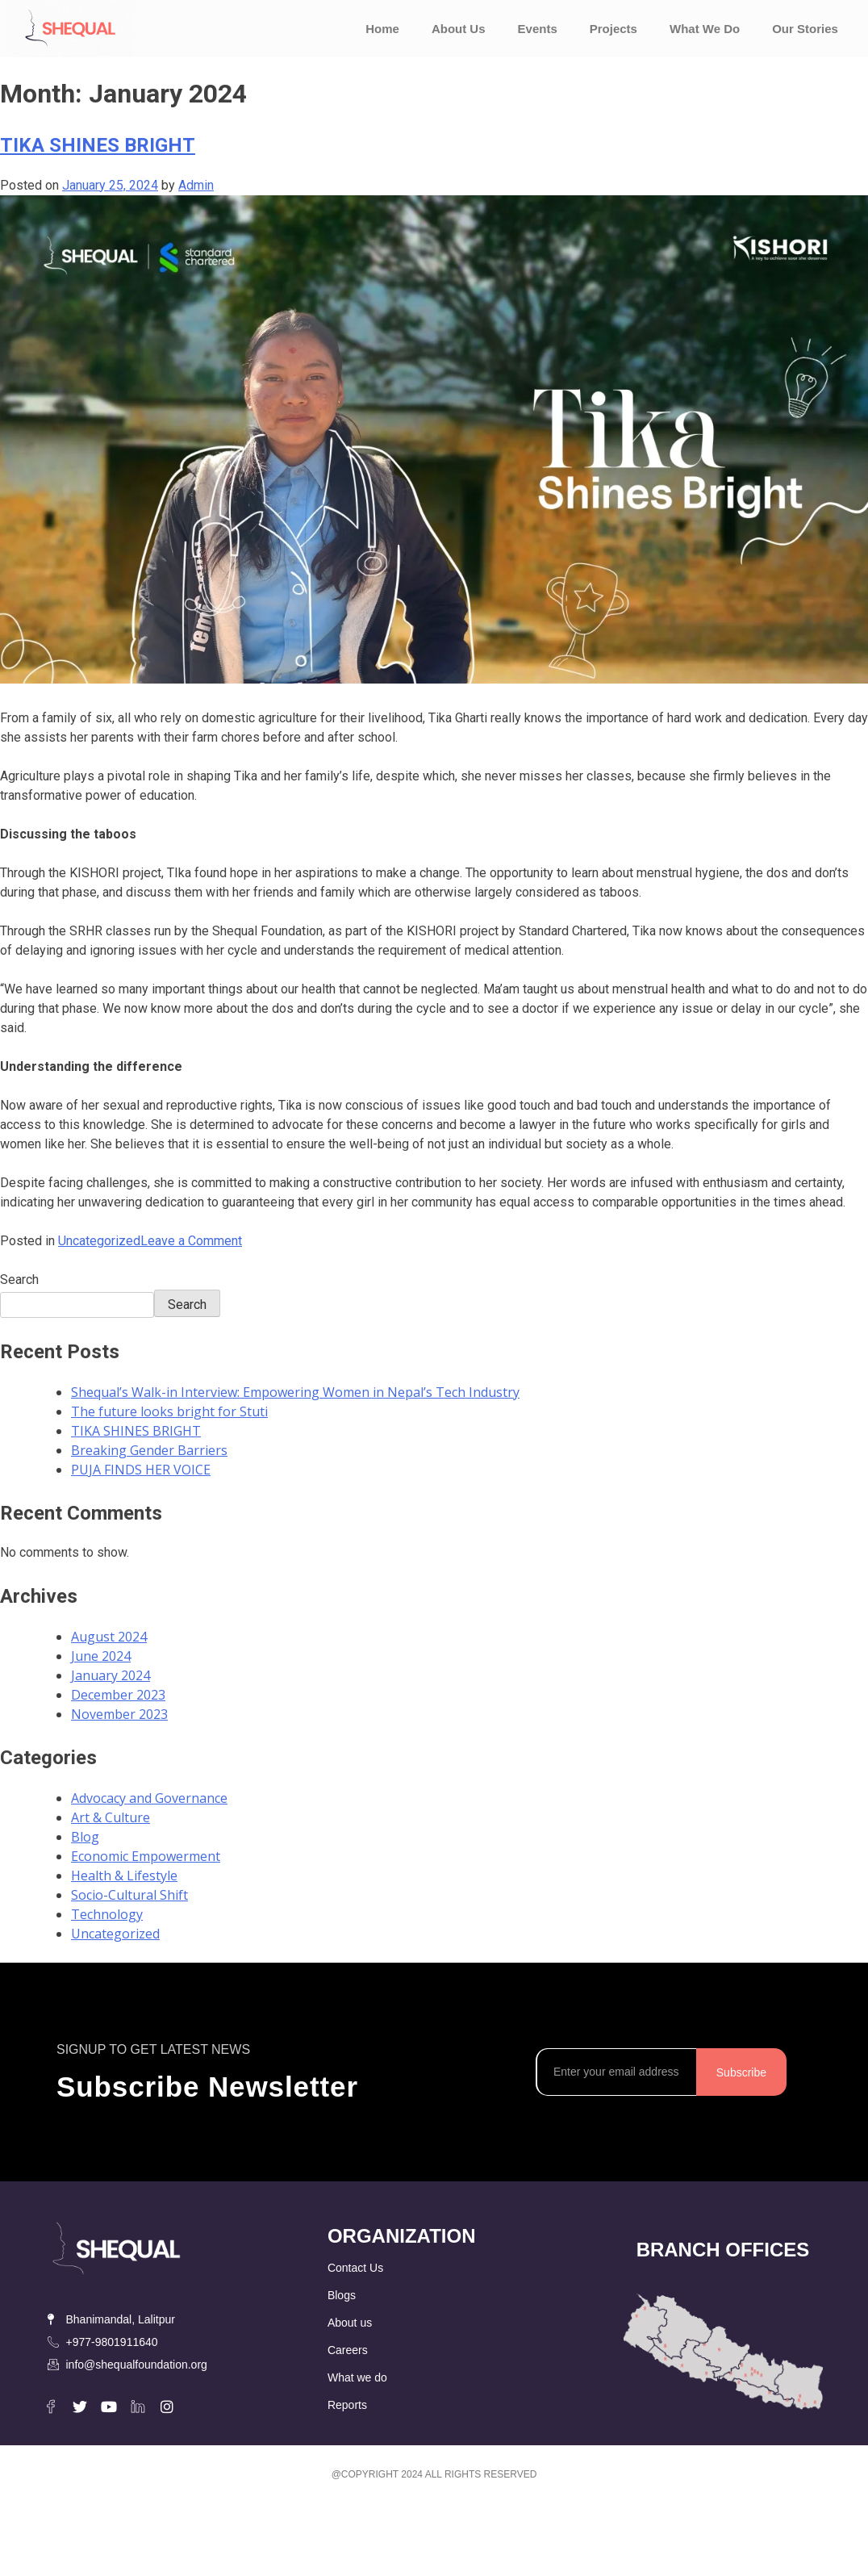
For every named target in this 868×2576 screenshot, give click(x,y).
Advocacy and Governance (149, 1798)
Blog (85, 1837)
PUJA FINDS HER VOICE (141, 1469)
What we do (357, 2377)
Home (382, 29)
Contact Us (355, 2267)
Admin (196, 185)
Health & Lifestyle (124, 1875)
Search (19, 1279)
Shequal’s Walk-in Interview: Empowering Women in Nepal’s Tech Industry (295, 1392)
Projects (613, 29)
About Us (459, 29)
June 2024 (101, 1656)
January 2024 (110, 1675)
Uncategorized (99, 1240)
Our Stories (805, 29)
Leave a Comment (191, 1240)
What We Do (705, 29)
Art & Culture (110, 1817)
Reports (347, 2404)
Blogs (342, 2295)
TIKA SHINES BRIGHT (97, 145)
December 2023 (118, 1695)
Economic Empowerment (145, 1856)
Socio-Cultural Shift (129, 1895)
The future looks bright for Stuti (169, 1411)
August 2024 (109, 1637)
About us (350, 2322)
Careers (348, 2350)
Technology (107, 1914)
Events (537, 29)
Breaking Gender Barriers (149, 1450)
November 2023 (119, 1714)
